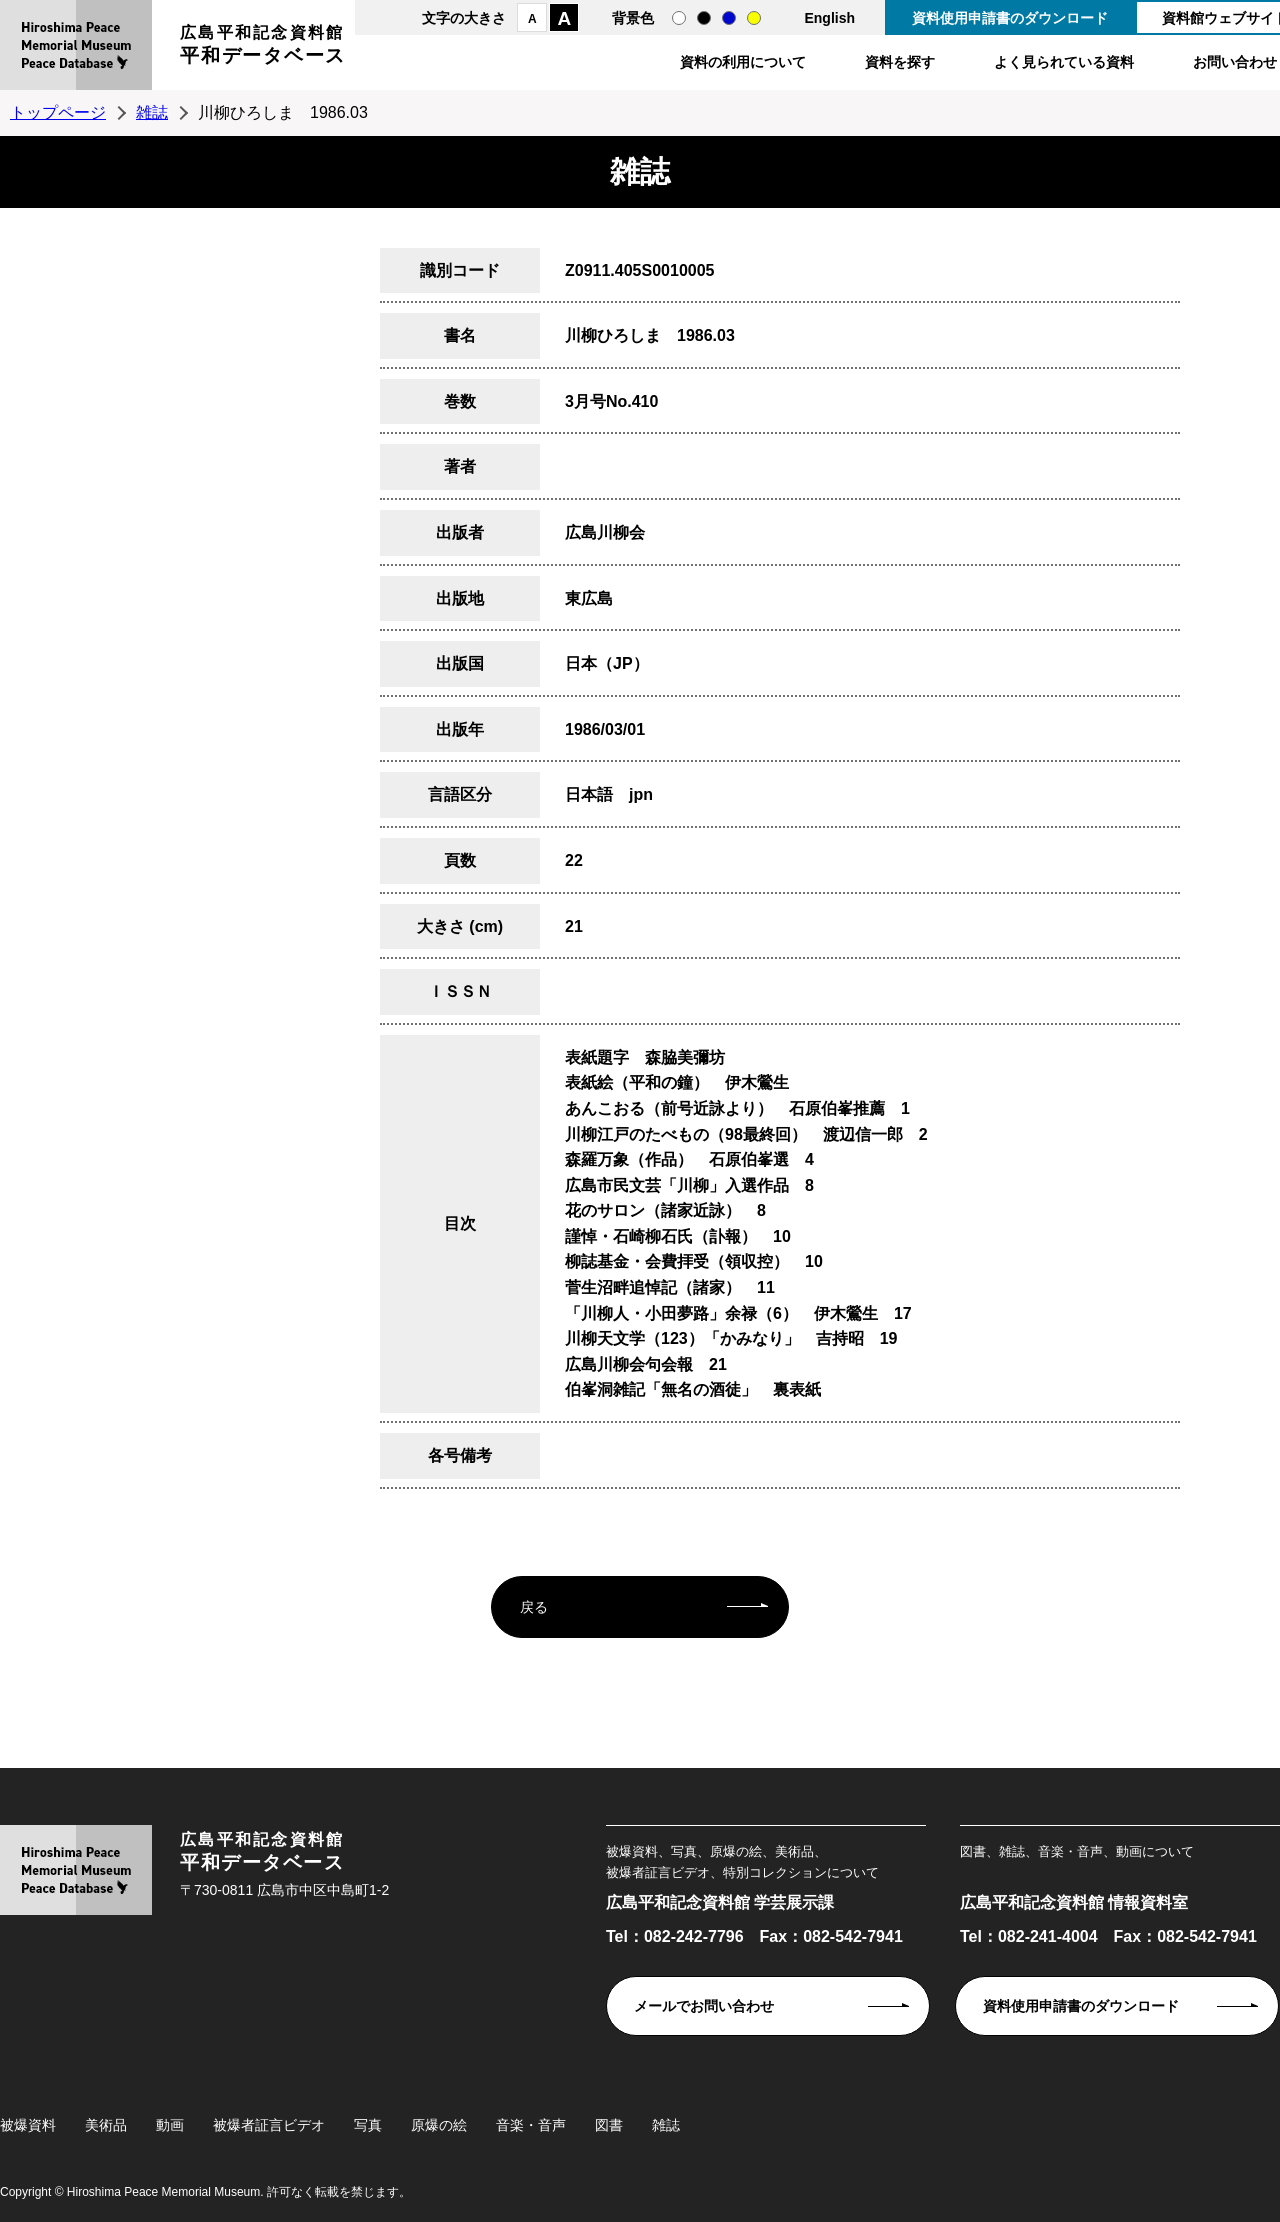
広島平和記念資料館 (263, 47)
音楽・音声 (531, 2125)
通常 (679, 18)
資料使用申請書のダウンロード (1010, 18)
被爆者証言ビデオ (269, 2125)
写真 (368, 2125)
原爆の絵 (439, 2125)
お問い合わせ (1235, 62)
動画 (170, 2125)
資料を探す (900, 62)
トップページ (58, 112)
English (829, 18)
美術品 (106, 2125)
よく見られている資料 (1064, 62)
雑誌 (152, 112)
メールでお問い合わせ (704, 2006)
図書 (609, 2125)
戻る (534, 1607)
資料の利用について (743, 62)
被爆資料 (28, 2125)
